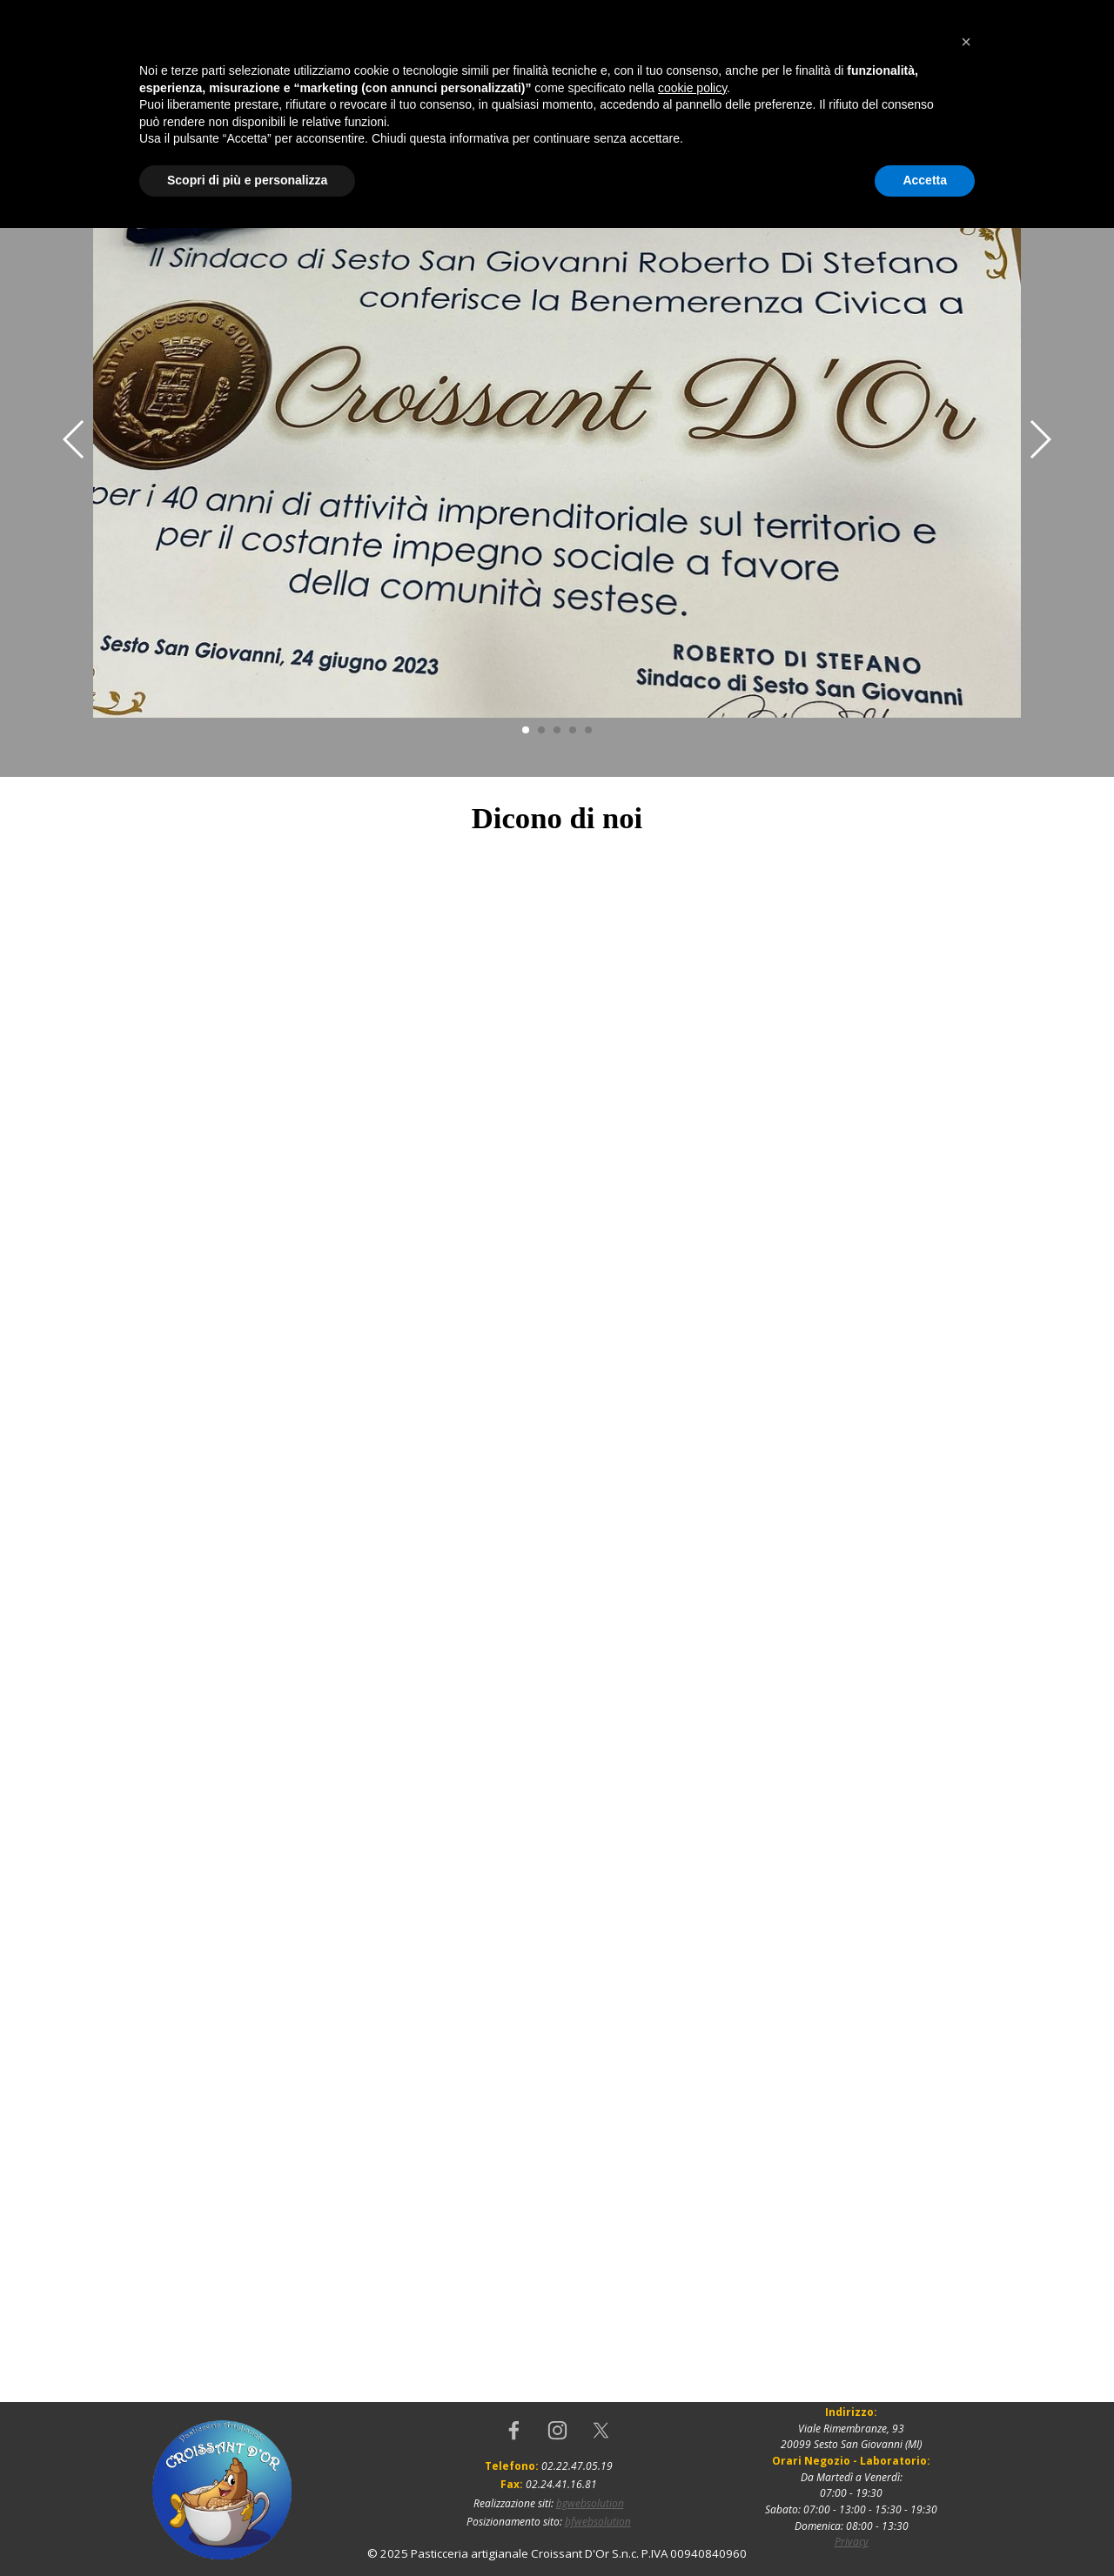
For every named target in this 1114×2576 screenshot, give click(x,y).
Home (181, 132)
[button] (966, 2390)
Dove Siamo (560, 132)
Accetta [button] (925, 2528)
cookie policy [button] (692, 2436)
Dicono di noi (434, 132)
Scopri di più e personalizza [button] (247, 2528)
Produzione (685, 132)
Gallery (938, 132)
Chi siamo (307, 132)
